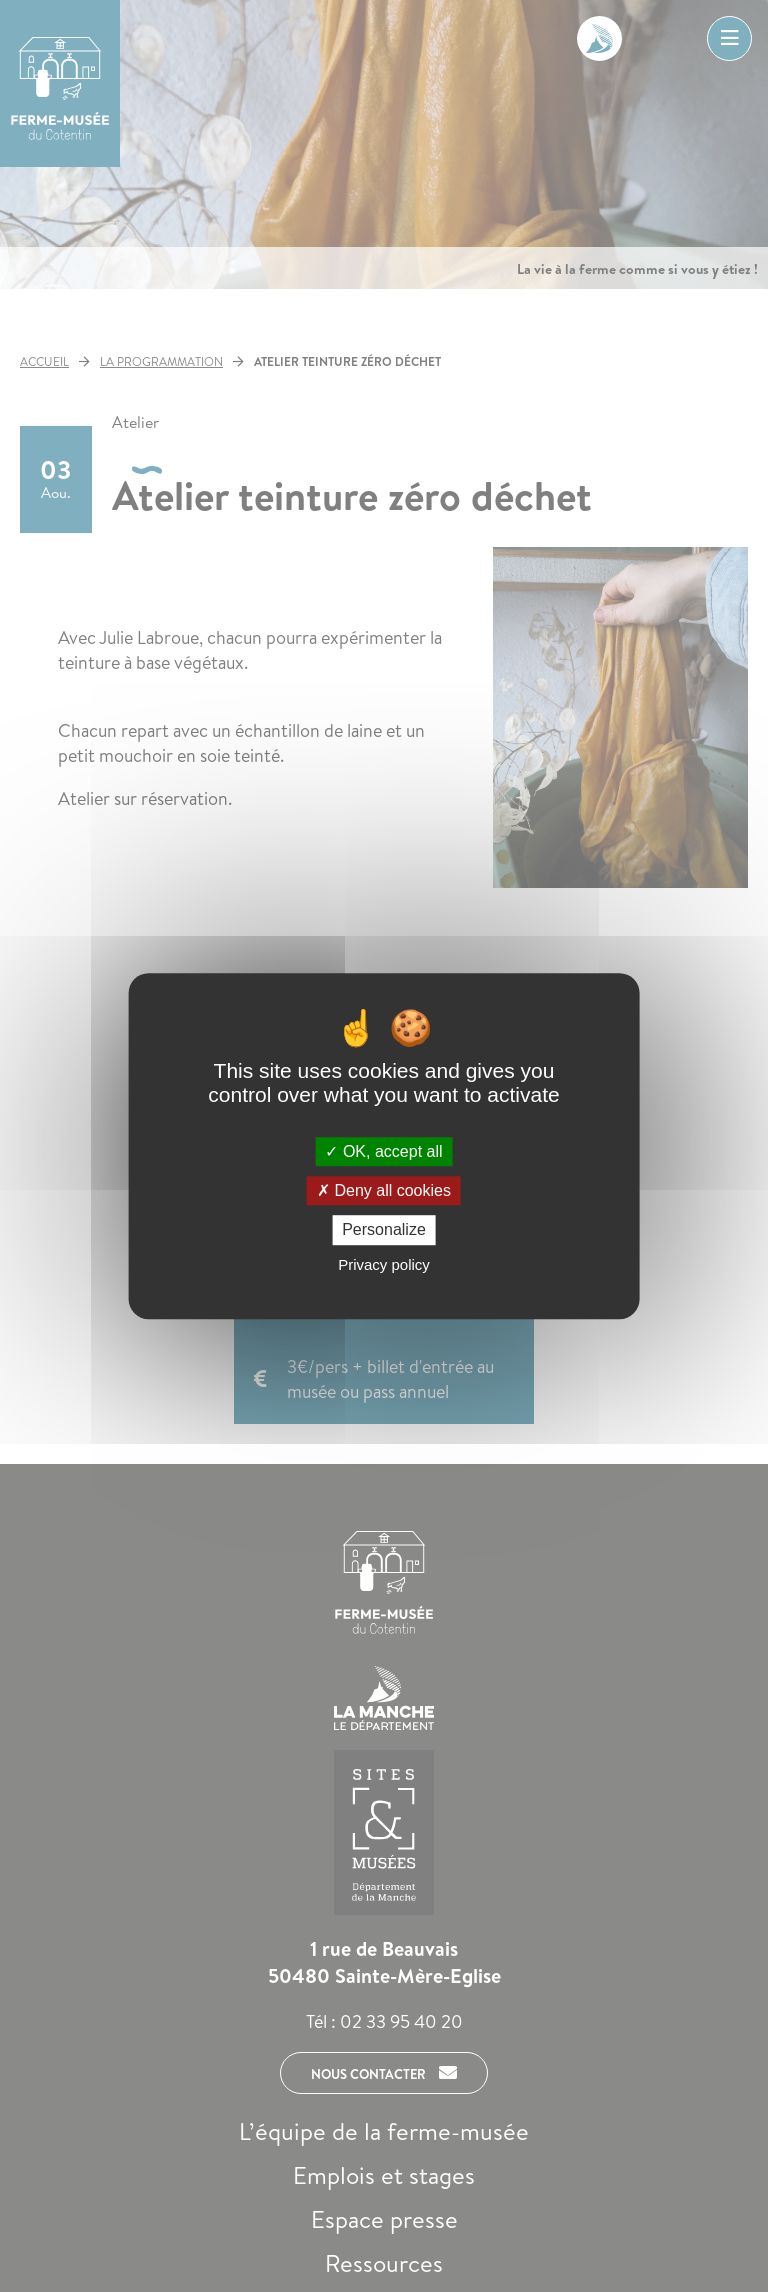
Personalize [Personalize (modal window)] (384, 1230)
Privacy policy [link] (384, 1264)
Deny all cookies (384, 1190)
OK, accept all (383, 1151)
